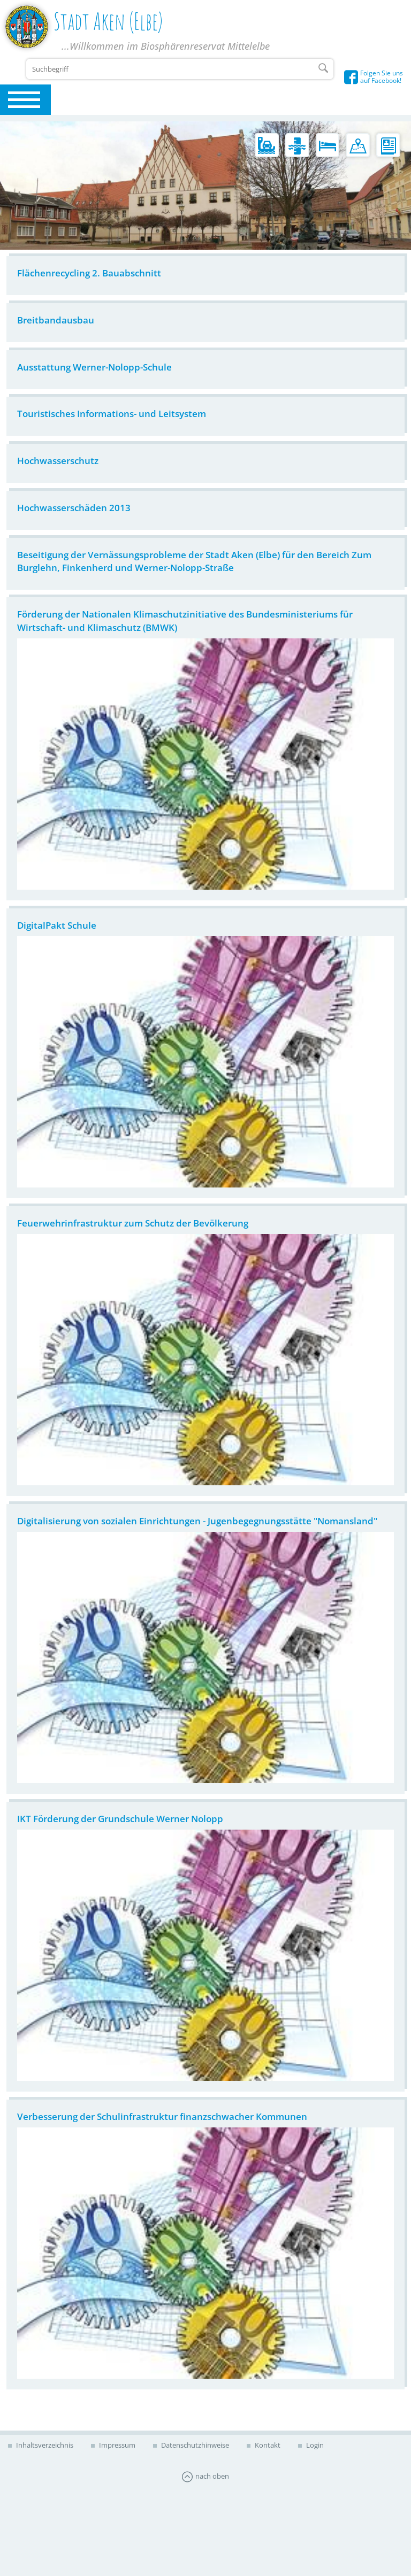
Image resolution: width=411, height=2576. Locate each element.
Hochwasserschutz (57, 460)
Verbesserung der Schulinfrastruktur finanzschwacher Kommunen (162, 2116)
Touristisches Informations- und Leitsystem (111, 413)
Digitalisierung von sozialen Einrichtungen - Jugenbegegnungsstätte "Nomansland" (197, 1521)
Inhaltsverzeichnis (43, 2445)
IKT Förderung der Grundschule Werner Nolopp (120, 1819)
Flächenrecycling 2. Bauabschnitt (89, 273)
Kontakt (266, 2445)
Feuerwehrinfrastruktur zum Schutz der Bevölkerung (132, 1223)
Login (314, 2445)
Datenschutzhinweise (194, 2445)
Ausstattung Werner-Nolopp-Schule (94, 367)
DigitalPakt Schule (56, 925)
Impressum (116, 2445)
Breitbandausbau (55, 320)
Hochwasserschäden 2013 (74, 508)
